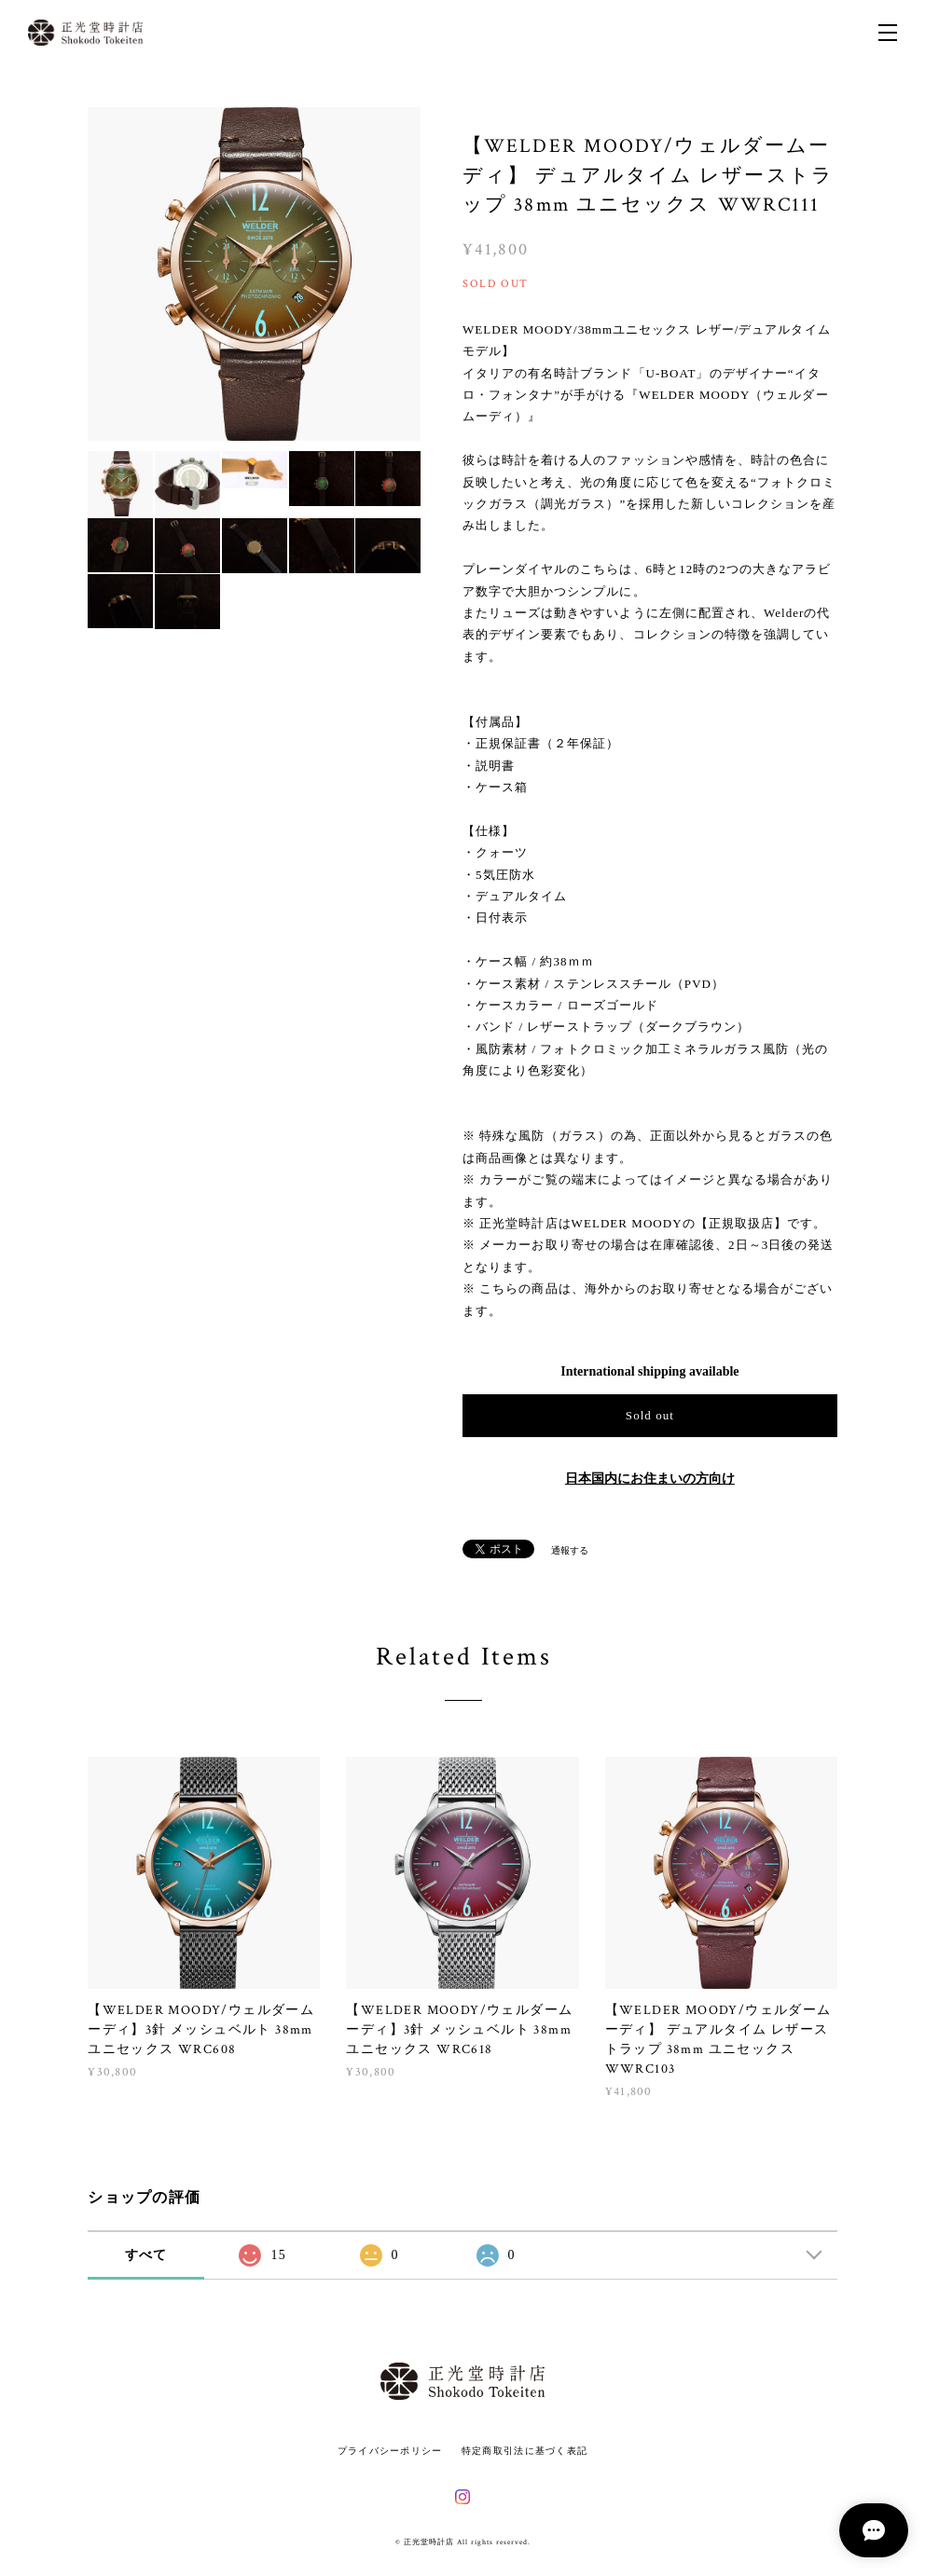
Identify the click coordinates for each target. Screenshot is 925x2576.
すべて (146, 2255)
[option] (254, 274)
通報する (569, 1550)
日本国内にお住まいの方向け (650, 1479)
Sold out (650, 1415)
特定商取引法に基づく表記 (524, 2451)
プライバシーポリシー (390, 2451)
